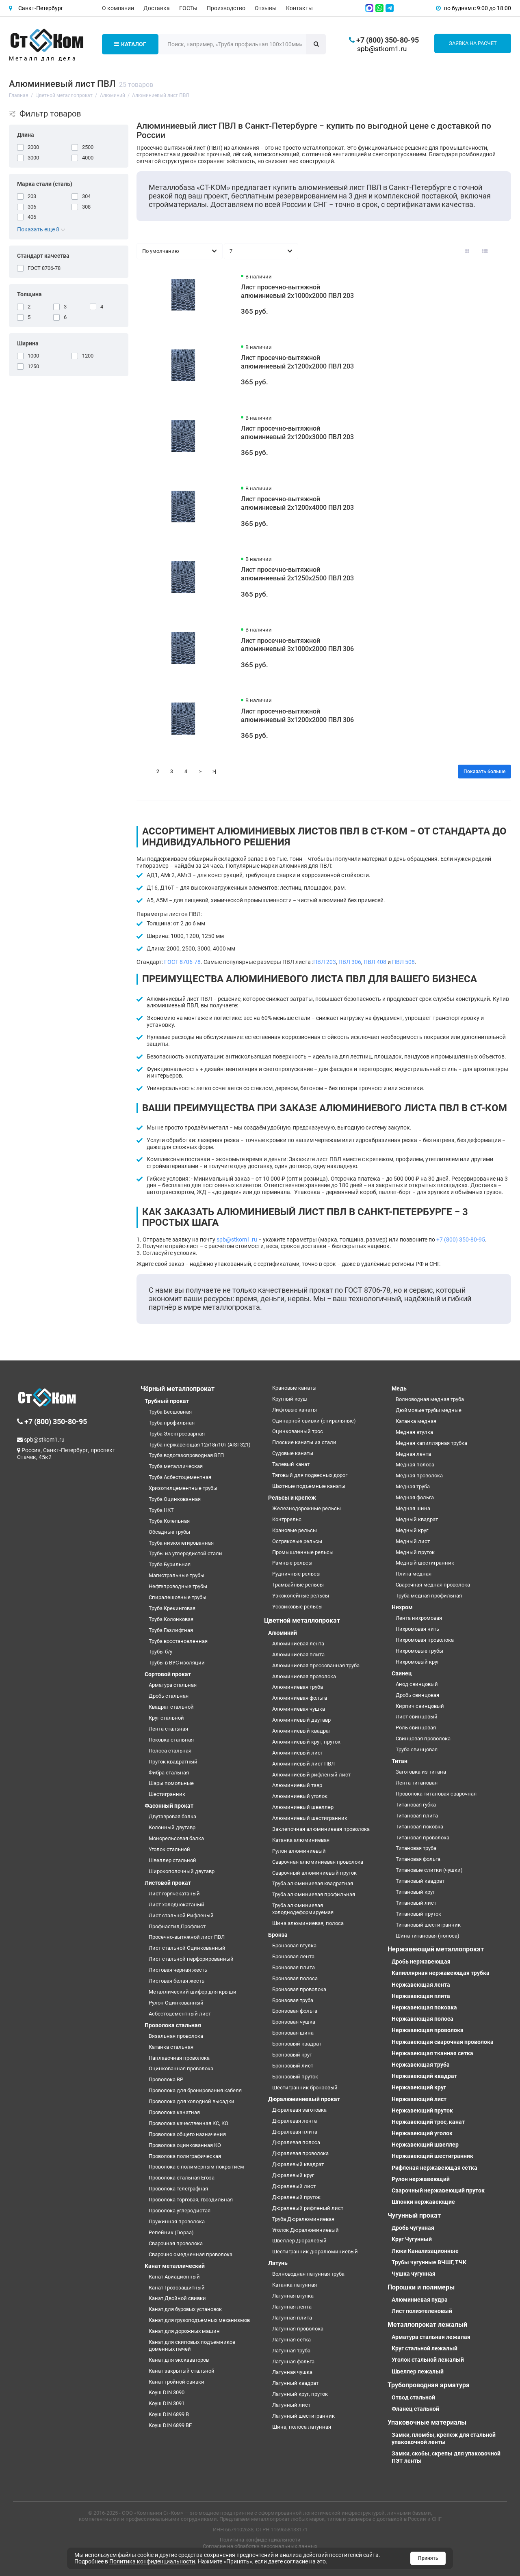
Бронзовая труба (292, 2000)
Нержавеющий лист (419, 2099)
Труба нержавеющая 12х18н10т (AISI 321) (200, 1445)
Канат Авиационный (174, 2277)
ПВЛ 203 (324, 962)
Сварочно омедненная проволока (190, 2254)
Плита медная (413, 1574)
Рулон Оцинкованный (176, 2003)
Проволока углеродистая (179, 2210)
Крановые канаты (294, 1388)
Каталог (130, 44)
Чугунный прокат (414, 2215)
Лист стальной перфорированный (191, 1959)
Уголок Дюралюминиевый (305, 2230)
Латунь (278, 2263)
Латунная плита (292, 2318)
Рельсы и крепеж (292, 1497)
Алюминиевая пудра (420, 2299)
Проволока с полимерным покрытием (196, 2167)
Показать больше (484, 771)
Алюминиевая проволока (304, 1676)
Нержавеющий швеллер (425, 2144)
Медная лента (413, 1454)
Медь (399, 1388)
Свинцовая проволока (423, 1738)
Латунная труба (291, 2351)
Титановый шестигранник (428, 1925)
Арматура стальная (173, 1685)
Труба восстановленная (178, 1641)
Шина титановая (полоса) (427, 1936)
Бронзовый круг (292, 2055)
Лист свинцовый (417, 1717)
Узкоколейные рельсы (300, 1596)
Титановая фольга (418, 1859)
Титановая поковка (419, 1827)
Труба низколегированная (181, 1543)
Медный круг (412, 1530)
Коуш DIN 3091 (166, 2403)
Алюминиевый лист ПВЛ (303, 1764)
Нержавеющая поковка (424, 2007)
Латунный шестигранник (303, 2416)
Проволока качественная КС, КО (188, 2123)
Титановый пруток (418, 1914)
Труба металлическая (176, 1466)
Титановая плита (417, 1816)
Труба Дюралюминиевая (303, 2219)
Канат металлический (175, 2266)
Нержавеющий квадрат (424, 2076)
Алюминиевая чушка (298, 1709)
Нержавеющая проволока (428, 2030)
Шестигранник (167, 1794)
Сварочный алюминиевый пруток (314, 1873)
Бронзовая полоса (295, 1978)
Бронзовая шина (293, 2033)
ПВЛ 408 (375, 962)
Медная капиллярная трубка (431, 1443)
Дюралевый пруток (296, 2197)
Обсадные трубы (169, 1532)
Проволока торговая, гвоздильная (191, 2200)
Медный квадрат (417, 1519)
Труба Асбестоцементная (180, 1477)
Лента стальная (168, 1729)
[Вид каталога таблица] (503, 251)
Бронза (278, 1934)
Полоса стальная (170, 1751)
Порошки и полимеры (421, 2287)
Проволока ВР (166, 2079)
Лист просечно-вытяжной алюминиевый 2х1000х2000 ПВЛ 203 (297, 291)
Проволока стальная (173, 2025)
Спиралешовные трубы (177, 1597)
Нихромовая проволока (425, 1640)
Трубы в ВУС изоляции (177, 1663)
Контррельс (286, 1519)
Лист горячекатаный (174, 1894)
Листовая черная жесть (178, 1970)
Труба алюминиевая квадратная (312, 1883)
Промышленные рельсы (303, 1552)
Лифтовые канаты (294, 1410)
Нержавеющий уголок (422, 2133)
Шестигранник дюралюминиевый (315, 2251)
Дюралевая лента (294, 2121)
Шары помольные (171, 1783)
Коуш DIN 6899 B (169, 2414)
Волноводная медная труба (430, 1399)
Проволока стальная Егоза (181, 2178)
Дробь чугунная (413, 2228)
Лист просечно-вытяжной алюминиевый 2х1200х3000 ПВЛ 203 (297, 433)
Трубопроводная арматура (429, 2385)
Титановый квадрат (420, 1881)
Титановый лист (416, 1903)
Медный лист (413, 1541)
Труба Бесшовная (170, 1412)
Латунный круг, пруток (300, 2394)
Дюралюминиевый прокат (304, 2099)
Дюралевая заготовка (299, 2110)
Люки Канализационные (425, 2251)
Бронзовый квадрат (296, 2044)
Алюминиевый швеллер (303, 1807)
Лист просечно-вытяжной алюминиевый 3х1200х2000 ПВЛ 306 (297, 715)
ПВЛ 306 (349, 962)
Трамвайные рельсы (298, 1585)
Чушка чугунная (414, 2273)
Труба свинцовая (417, 1749)
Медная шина (413, 1508)
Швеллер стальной (172, 1860)
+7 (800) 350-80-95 (460, 1239)
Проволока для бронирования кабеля (195, 2090)
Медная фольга (415, 1497)
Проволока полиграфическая (185, 2156)
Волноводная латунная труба (308, 2274)
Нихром (402, 1607)
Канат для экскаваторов (179, 2360)
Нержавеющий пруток (422, 2110)
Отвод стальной (413, 2397)
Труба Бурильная (170, 1564)
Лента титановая (417, 1783)
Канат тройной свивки (176, 2382)
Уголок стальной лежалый (428, 2359)
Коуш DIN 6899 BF (170, 2425)
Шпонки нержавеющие (423, 2202)
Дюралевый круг (293, 2175)
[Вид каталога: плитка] (467, 251)
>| (214, 771)
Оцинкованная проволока (181, 2068)
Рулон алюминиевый (299, 1851)
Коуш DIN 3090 (166, 2392)
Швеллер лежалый (418, 2371)
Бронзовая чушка (293, 2022)
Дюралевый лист (294, 2186)
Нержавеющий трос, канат (428, 2122)
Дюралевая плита (294, 2132)
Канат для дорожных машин (184, 2331)
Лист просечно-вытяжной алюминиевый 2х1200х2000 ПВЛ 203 (297, 362)
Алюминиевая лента (298, 1643)
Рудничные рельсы (296, 1574)
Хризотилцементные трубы (183, 1488)
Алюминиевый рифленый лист (311, 1775)
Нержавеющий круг (419, 2087)
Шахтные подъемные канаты (308, 1486)
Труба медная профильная (429, 1596)
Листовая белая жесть (176, 1981)
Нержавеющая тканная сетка (432, 2053)
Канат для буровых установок (185, 2309)
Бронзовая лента (293, 1956)
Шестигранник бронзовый (305, 2088)
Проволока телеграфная (178, 2189)
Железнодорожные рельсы (306, 1508)
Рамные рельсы (292, 1563)
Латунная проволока (297, 2329)
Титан (399, 1761)
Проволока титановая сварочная (436, 1794)
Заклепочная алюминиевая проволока (321, 1829)
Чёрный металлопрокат (177, 1389)
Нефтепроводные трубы (178, 1586)
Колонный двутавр (172, 1827)
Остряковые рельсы (297, 1541)
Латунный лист (291, 2405)
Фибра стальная (169, 1773)
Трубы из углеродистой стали (185, 1553)
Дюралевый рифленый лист (307, 2208)
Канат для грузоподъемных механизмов (199, 2320)
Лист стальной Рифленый (181, 1915)
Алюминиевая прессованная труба (316, 1665)
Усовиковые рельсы (297, 1607)
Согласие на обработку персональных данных (260, 2546)
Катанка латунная (294, 2285)
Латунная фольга (293, 2361)
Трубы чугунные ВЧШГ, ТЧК (429, 2262)
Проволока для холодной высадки (191, 2101)
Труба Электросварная (177, 1434)
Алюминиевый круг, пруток (306, 1742)
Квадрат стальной (171, 1707)
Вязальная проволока (176, 2036)
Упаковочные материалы (427, 2422)
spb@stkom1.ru (382, 49)
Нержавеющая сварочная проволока (443, 2042)
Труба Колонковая (171, 1619)
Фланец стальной (415, 2409)
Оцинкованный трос (297, 1431)
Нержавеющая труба (421, 2064)
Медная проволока (419, 1475)
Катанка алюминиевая (300, 1840)
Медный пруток (415, 1552)
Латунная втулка (293, 2296)
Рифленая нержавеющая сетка (434, 2167)
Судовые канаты (292, 1453)
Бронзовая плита (293, 1967)
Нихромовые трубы (419, 1651)
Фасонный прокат (169, 1805)
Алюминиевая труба (297, 1687)
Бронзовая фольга (294, 2011)
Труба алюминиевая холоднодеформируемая (303, 1908)
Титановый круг (415, 1892)
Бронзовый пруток (295, 2077)
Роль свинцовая (416, 1728)
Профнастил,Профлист (177, 1926)
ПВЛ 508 (403, 962)
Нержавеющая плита (421, 1996)
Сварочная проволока (176, 2243)
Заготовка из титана (421, 1772)
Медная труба (413, 1486)
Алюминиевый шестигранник (309, 1818)
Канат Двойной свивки (177, 2298)
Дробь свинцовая (417, 1695)
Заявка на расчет (473, 43)
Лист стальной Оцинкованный (187, 1948)
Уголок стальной (169, 1849)
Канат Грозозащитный (177, 2288)
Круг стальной (166, 1718)
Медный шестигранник (425, 1563)
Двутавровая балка (172, 1816)
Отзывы (266, 8)
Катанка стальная (171, 2047)
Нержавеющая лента (421, 1984)
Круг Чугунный (412, 2239)
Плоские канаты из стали (304, 1442)
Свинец (402, 1673)
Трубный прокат (167, 1401)
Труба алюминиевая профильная (313, 1894)
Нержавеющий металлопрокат (436, 1949)
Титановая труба (416, 1848)
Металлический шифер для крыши (192, 1992)
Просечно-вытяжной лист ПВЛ (187, 1937)
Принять (428, 2558)
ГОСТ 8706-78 (182, 962)
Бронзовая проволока (299, 1989)
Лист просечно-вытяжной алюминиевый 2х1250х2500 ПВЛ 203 (297, 574)
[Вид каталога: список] (485, 251)
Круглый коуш (289, 1399)
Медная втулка (414, 1432)
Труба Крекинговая (172, 1608)
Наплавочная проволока (179, 2058)
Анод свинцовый (417, 1684)
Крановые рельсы (294, 1530)
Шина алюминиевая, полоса (308, 1923)
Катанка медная (416, 1421)
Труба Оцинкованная (175, 1499)
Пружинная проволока (177, 2221)
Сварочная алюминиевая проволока (317, 1862)
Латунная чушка (292, 2372)
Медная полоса (415, 1465)
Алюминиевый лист (297, 1753)
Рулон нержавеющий (421, 2179)
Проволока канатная (174, 2112)
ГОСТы (188, 8)
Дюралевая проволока (300, 2153)
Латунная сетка (291, 2340)
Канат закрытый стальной (181, 2371)
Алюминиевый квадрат (301, 1731)
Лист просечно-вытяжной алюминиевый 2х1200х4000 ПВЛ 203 (297, 503)
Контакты (299, 8)
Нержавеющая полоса (422, 2019)
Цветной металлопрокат (302, 1620)
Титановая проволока (422, 1837)
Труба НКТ (161, 1510)
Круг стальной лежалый (424, 2348)
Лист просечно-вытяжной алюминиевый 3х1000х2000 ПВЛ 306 (297, 645)
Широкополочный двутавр (181, 1871)
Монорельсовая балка (176, 1838)
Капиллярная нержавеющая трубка (441, 1973)
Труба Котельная (169, 1521)
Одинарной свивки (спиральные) (314, 1421)
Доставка (156, 8)
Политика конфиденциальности (260, 2540)
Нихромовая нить (417, 1629)
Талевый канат (291, 1464)
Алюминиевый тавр (297, 1785)
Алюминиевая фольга (299, 1698)
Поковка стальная (171, 1740)
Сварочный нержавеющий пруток (438, 2190)
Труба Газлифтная (171, 1630)
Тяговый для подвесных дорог (309, 1475)
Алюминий (282, 1633)
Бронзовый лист (292, 2066)
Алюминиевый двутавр (301, 1720)
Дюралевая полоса (296, 2142)
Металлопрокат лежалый (427, 2324)
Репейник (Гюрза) (171, 2232)
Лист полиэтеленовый (422, 2311)
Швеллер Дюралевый (299, 2241)
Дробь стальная (168, 1696)
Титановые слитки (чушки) (429, 1870)
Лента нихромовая (419, 1618)
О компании (118, 8)
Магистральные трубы (176, 1575)
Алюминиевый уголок (299, 1796)
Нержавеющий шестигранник (432, 2156)
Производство (226, 8)
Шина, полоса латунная (301, 2427)
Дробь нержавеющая (421, 1961)
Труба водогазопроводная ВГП (186, 1455)
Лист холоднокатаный (176, 1904)
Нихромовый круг (417, 1662)
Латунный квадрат (295, 2383)
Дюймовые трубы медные (429, 1410)
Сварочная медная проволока (433, 1585)
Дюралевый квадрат (298, 2164)
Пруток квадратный (173, 1762)
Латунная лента (292, 2307)
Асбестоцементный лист (180, 2014)
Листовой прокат (168, 1883)
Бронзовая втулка (294, 1945)
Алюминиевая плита (298, 1654)
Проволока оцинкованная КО (185, 2145)
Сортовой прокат (168, 1674)
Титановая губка (416, 1805)
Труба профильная (172, 1423)
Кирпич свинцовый (420, 1706)
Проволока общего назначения (187, 2134)
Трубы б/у (160, 1652)
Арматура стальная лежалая (431, 2337)
